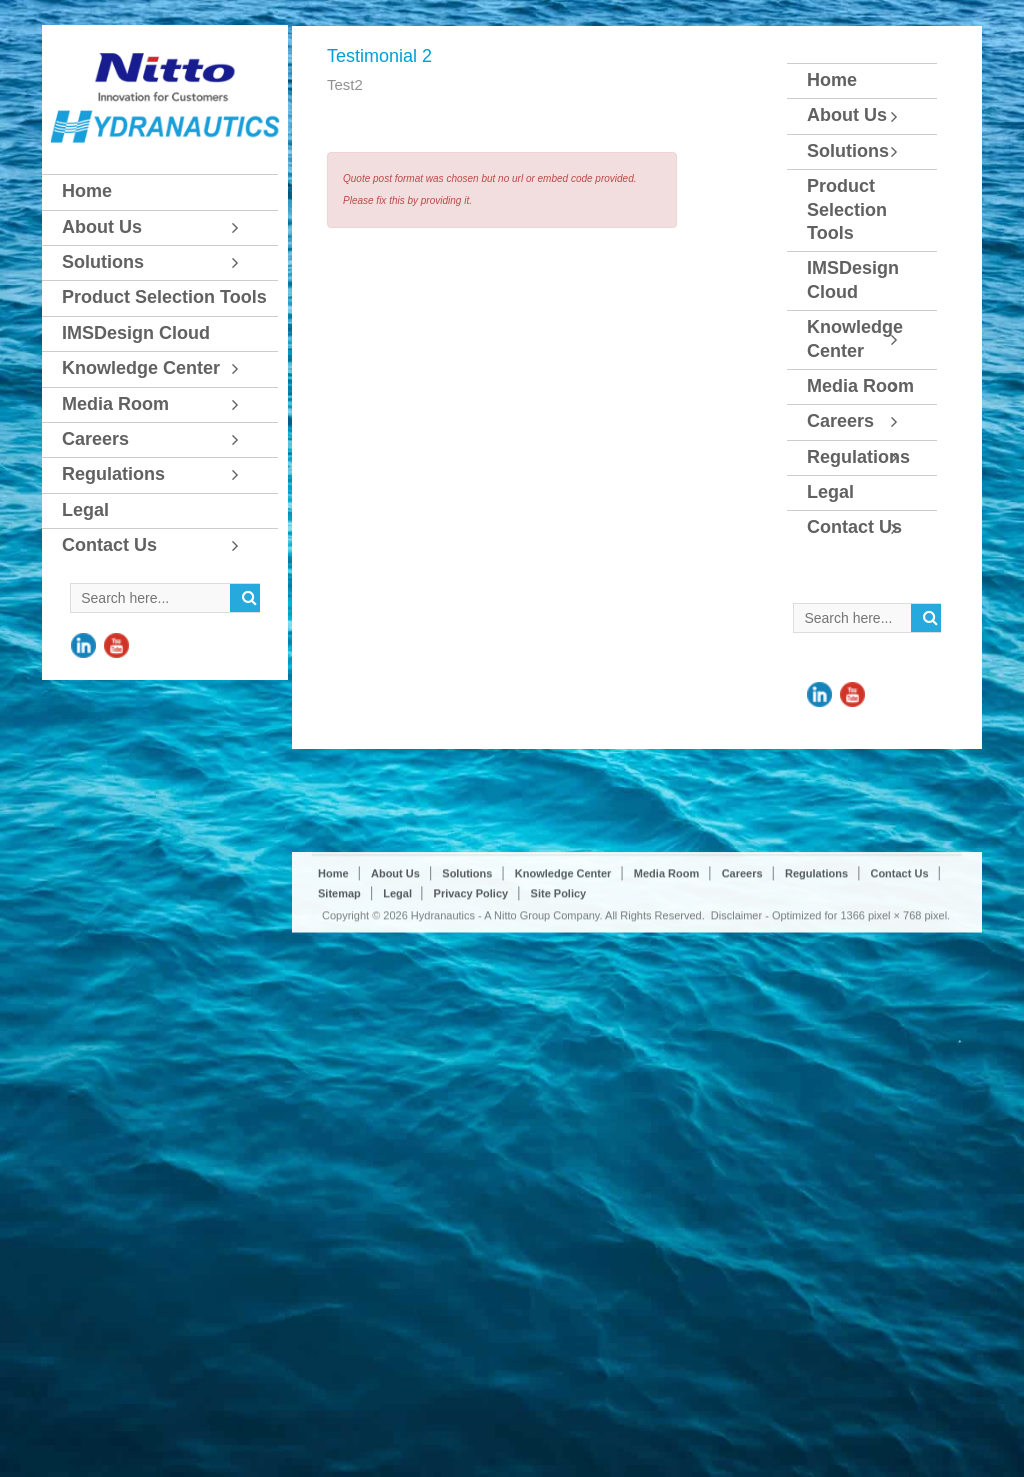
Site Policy (559, 1001)
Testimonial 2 (379, 56)
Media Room (666, 981)
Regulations (816, 981)
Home (333, 981)
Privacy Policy (471, 1001)
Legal (399, 1001)
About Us (395, 981)
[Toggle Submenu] (243, 227)
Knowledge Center (563, 981)
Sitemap (339, 1001)
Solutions (467, 981)
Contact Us (899, 981)
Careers (742, 981)
